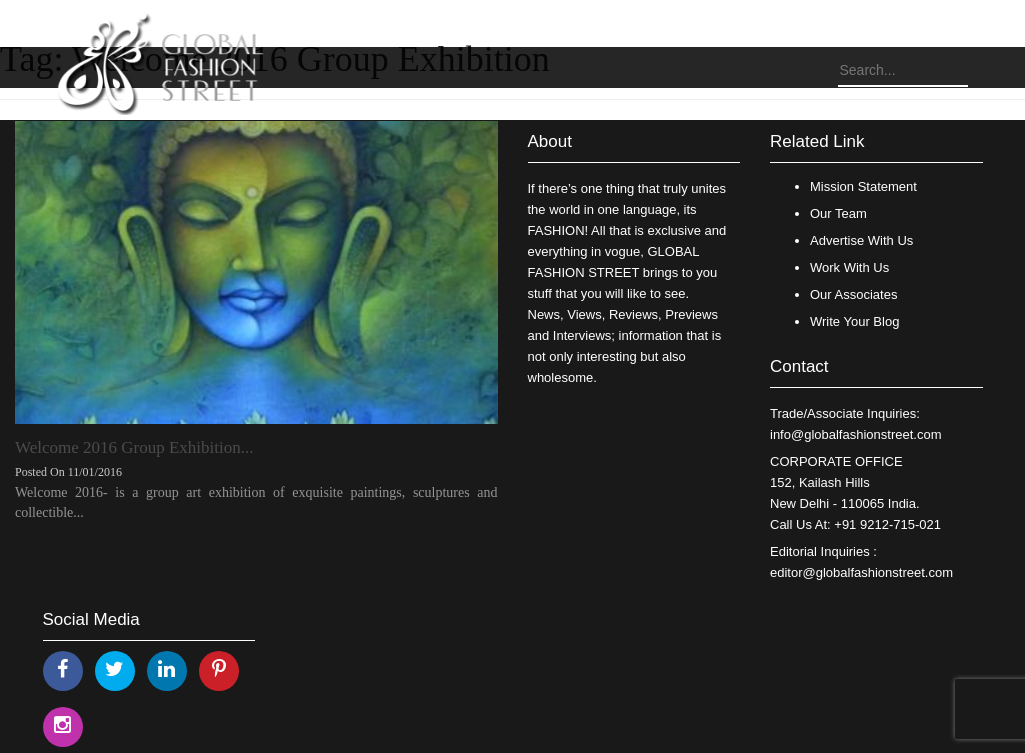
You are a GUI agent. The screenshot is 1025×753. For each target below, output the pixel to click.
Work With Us (849, 267)
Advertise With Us (861, 240)
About (550, 141)
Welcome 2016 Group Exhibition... (134, 447)
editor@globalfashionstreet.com (861, 572)
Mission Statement (863, 186)
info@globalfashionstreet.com (855, 434)
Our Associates (853, 294)
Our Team (838, 213)
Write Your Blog (854, 321)
